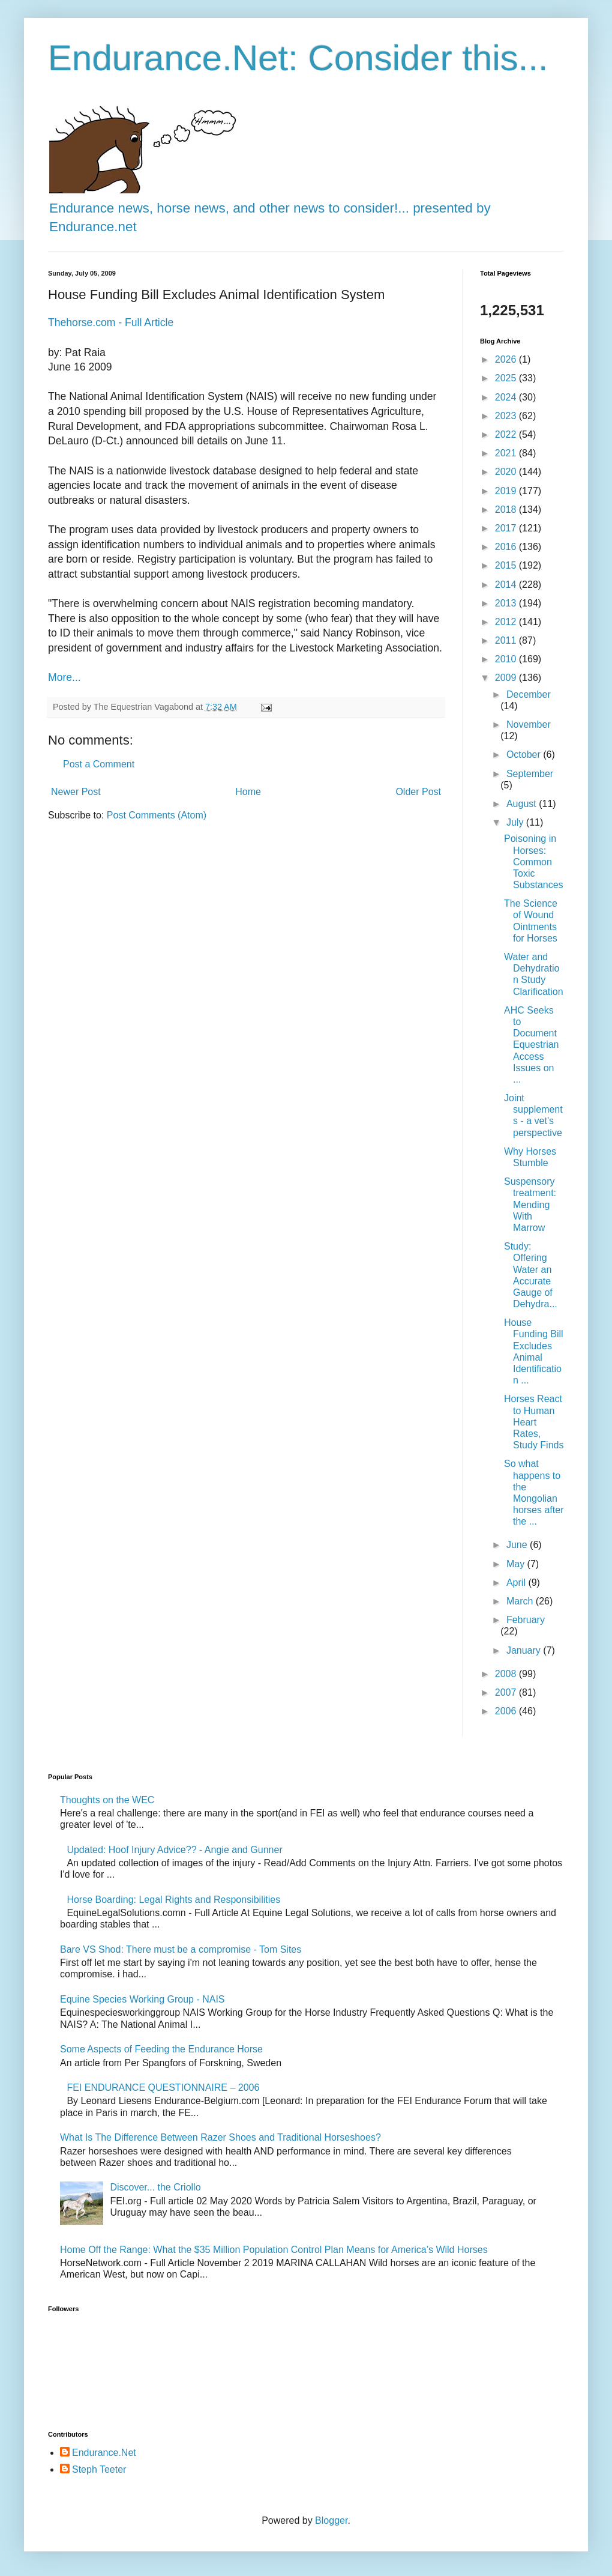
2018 (507, 509)
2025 (507, 378)
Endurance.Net (104, 2453)
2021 (507, 453)
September (529, 774)
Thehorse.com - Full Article (110, 322)
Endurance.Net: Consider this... (298, 58)
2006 (507, 1711)
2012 (507, 622)
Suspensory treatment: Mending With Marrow (530, 1204)
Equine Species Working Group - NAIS (142, 1999)
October (524, 754)
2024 (507, 397)
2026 (507, 359)
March (521, 1601)
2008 (507, 1674)
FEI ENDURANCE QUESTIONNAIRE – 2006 (163, 2087)
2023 (507, 416)
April (517, 1582)
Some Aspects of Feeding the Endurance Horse (161, 2049)
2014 (507, 584)
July (516, 822)
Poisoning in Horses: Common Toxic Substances (533, 861)
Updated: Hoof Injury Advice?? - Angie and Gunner (174, 1850)
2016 (507, 547)
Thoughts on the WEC (107, 1800)
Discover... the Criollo (155, 2187)
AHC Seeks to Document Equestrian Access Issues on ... (531, 1044)
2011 (507, 640)
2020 (507, 472)
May (516, 1564)
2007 (507, 1692)
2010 (507, 659)
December (528, 694)
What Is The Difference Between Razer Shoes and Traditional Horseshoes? (220, 2137)
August (522, 804)
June (518, 1545)
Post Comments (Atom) (156, 815)
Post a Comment (98, 764)
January (524, 1650)
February (525, 1620)
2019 (507, 491)
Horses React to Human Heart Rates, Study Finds (533, 1422)
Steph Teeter (99, 2469)
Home (248, 792)
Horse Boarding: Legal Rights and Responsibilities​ (173, 1899)
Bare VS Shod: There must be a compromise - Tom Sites (180, 1949)
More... (64, 677)
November (528, 724)
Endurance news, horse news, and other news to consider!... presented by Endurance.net (270, 207)
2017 (507, 528)
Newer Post (76, 792)
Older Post (418, 792)
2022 (507, 434)
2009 (507, 678)
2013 (507, 603)
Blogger (331, 2520)
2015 (507, 565)
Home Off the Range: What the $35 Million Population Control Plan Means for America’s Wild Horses (274, 2250)
